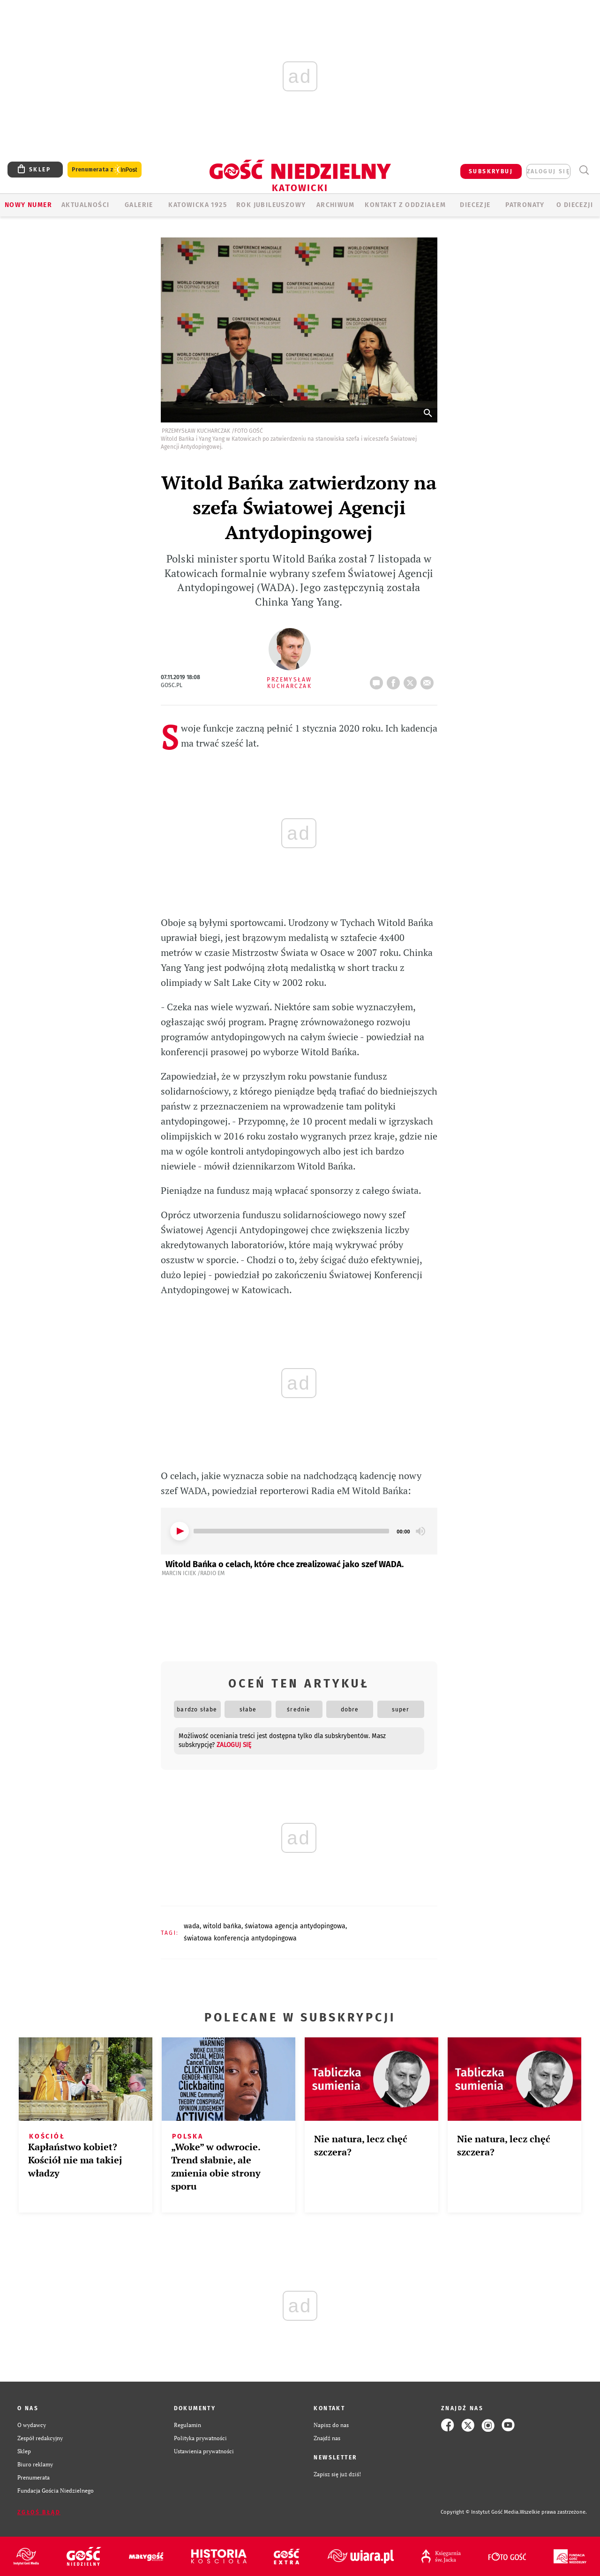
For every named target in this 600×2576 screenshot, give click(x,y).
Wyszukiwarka (583, 170)
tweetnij (412, 680)
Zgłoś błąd (38, 2512)
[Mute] (420, 1531)
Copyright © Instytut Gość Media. (480, 2512)
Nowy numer (28, 205)
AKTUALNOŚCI (85, 205)
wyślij (428, 680)
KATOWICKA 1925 (197, 205)
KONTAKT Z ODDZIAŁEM (405, 205)
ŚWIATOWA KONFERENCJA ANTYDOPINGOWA (240, 1938)
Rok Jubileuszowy (271, 205)
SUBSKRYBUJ (491, 171)
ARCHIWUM (335, 205)
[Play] (179, 1531)
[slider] (292, 1531)
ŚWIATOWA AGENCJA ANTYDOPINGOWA (295, 1926)
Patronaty (525, 205)
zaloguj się (548, 171)
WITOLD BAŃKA (222, 1926)
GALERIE (139, 205)
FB (395, 680)
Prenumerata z (104, 169)
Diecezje (475, 205)
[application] (299, 1531)
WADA (192, 1926)
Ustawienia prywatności (204, 2451)
